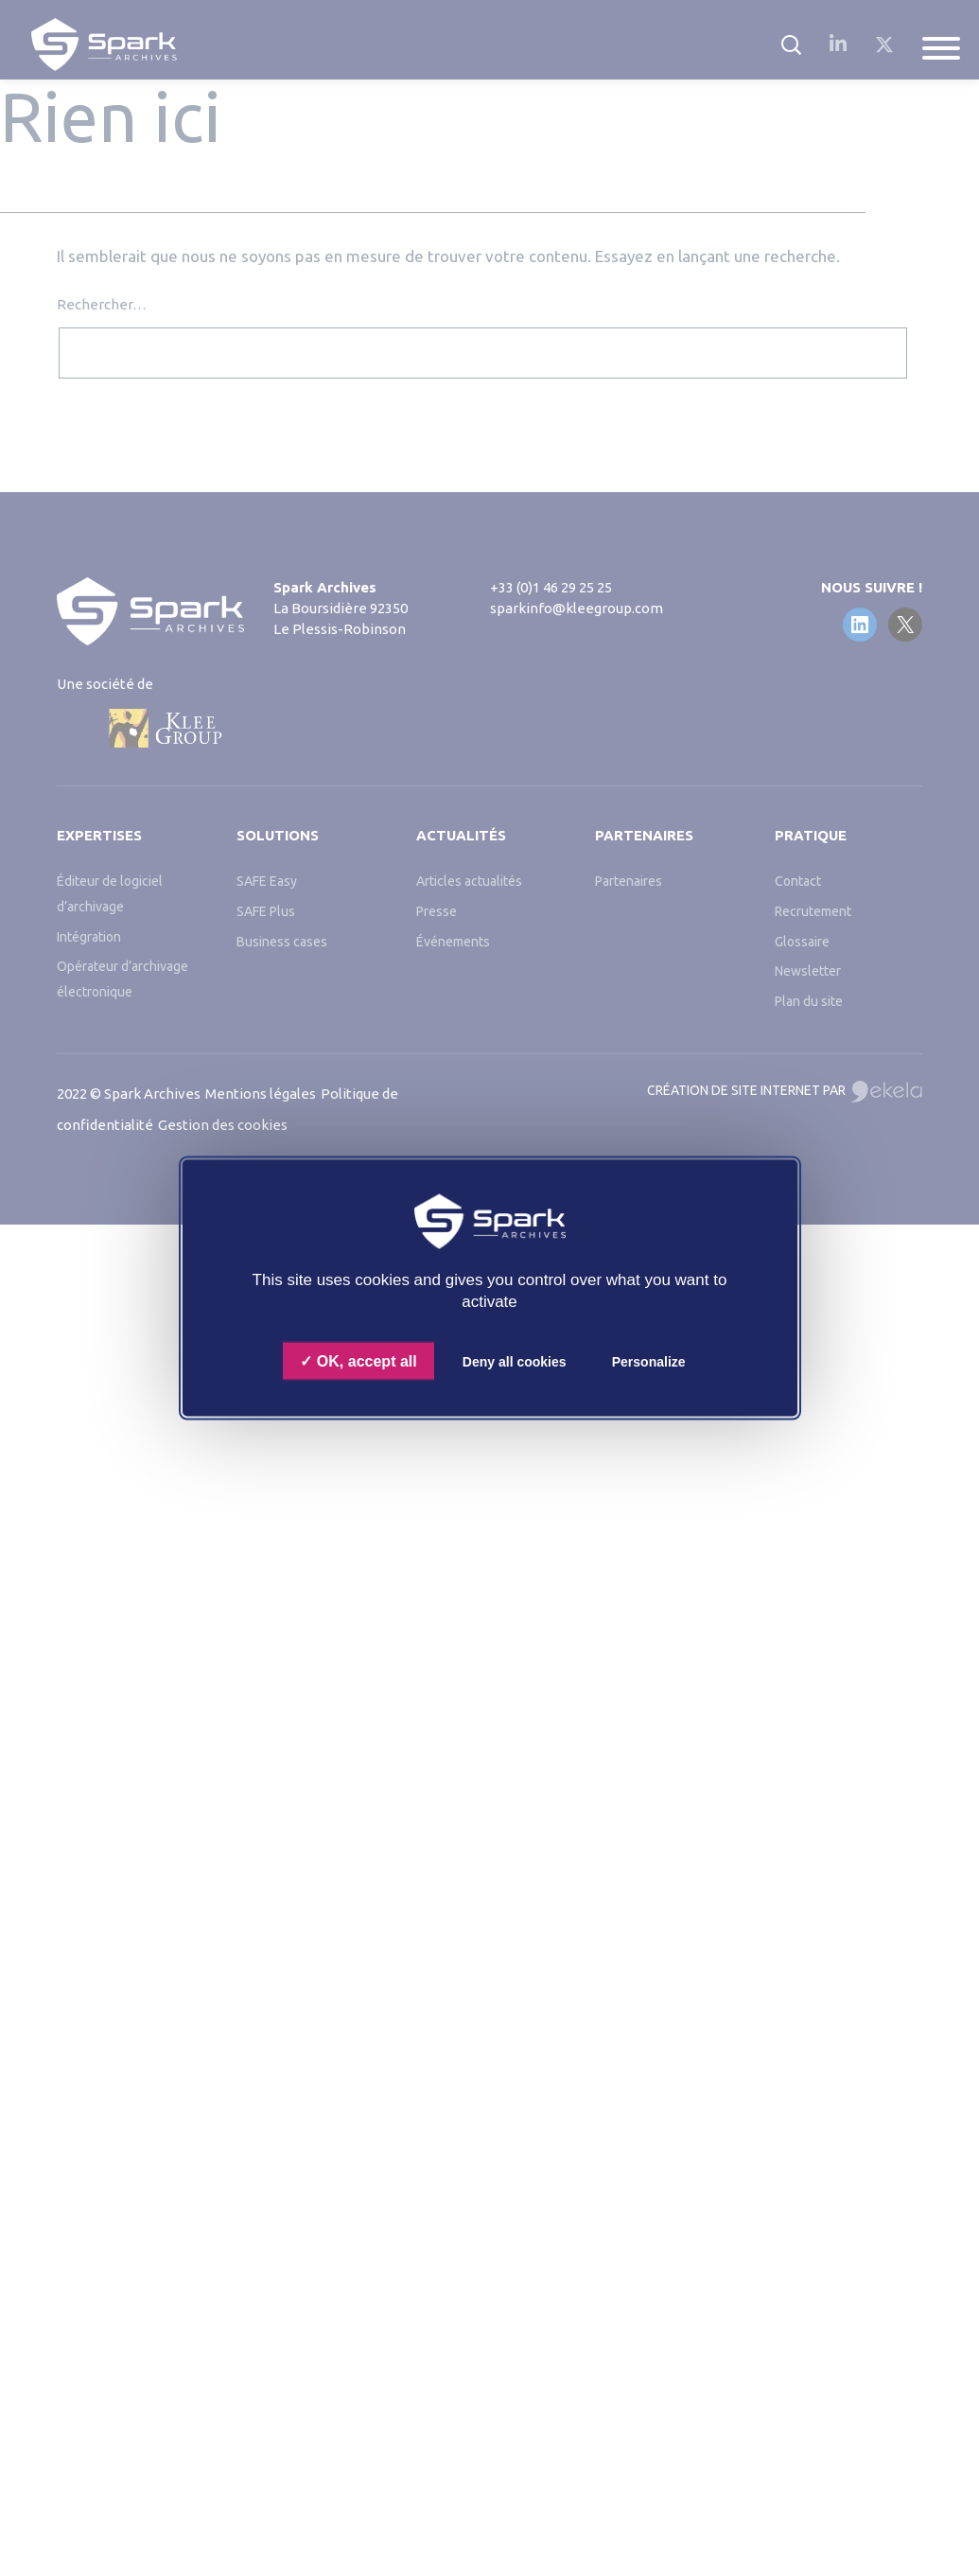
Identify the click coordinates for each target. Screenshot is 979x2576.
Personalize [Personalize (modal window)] (649, 1361)
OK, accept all (358, 1361)
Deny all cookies (515, 1361)
